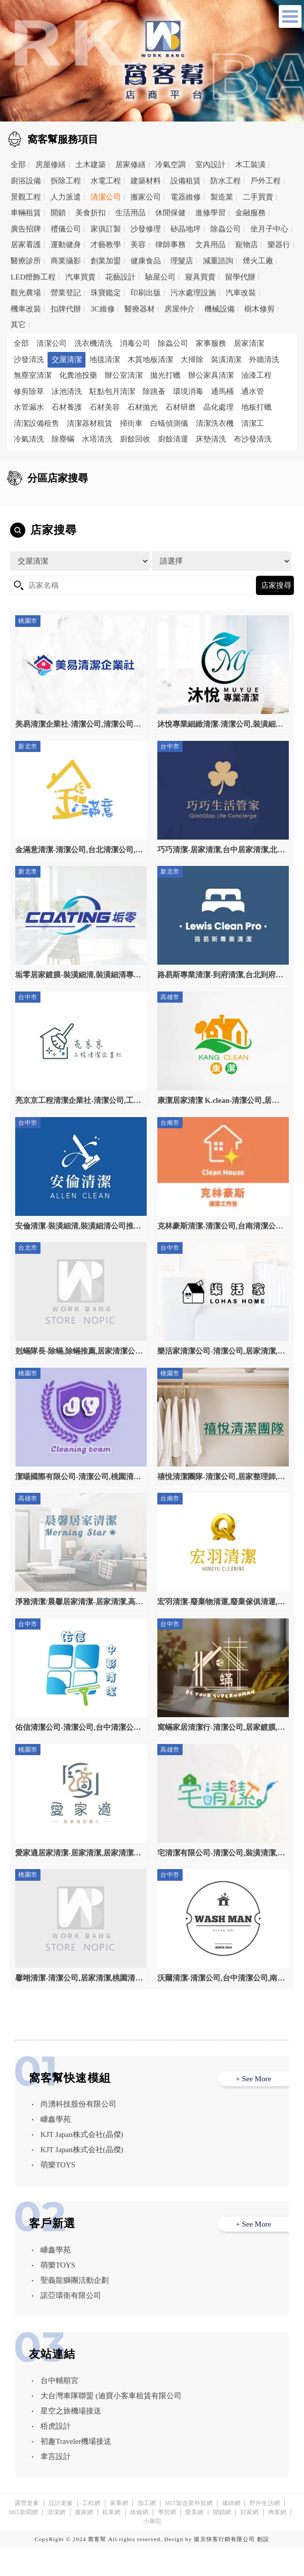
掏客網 (277, 2540)
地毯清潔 (105, 359)
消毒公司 (135, 343)
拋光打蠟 (165, 375)
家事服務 (211, 343)
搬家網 (84, 2540)
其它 (18, 325)
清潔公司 (106, 197)
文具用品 (210, 245)
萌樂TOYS (57, 2194)
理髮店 (181, 261)
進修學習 (210, 213)
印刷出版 (146, 293)
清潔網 (56, 2540)
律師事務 (170, 245)
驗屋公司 (160, 277)
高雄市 (182, 518)
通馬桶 (222, 391)
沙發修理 (146, 229)
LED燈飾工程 (33, 277)
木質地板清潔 (150, 359)
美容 (138, 245)
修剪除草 (29, 391)
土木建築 (90, 165)
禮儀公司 (66, 229)
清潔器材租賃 (89, 423)
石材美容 (105, 407)
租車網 (111, 2540)
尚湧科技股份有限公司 (78, 2133)
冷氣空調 (170, 165)
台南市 (109, 518)
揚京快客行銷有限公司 (224, 2567)
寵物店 (246, 245)
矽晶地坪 (185, 229)
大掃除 (192, 359)
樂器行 (279, 245)
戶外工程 (265, 181)
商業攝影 (66, 261)
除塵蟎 (63, 439)
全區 (27, 502)
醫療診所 (26, 261)
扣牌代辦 (66, 309)
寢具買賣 (200, 277)
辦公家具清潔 (211, 375)
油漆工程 (256, 375)
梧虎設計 (55, 2454)
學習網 (167, 2540)
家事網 (119, 2531)
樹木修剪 (259, 309)
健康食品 (146, 261)
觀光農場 (26, 293)
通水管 (252, 391)
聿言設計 (55, 2485)
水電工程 (106, 181)
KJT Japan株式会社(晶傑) (81, 2163)
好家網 (249, 2540)
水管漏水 (29, 407)
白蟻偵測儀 (169, 423)
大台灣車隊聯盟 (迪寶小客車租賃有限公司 (111, 2424)
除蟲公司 (225, 229)
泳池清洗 (67, 391)
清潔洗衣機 (215, 423)
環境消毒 (188, 391)
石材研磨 (180, 407)
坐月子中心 (269, 229)
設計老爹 (61, 2531)
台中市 (36, 518)
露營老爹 (27, 2531)
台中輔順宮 (59, 2409)
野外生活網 (264, 2531)
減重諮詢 (218, 261)
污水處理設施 (193, 293)
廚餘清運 (173, 439)
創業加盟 (106, 261)
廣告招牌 (26, 229)
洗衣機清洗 (93, 343)
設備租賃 (185, 181)
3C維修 (103, 309)
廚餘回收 (135, 439)
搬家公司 (146, 197)
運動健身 (66, 245)
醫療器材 (139, 309)
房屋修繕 (50, 165)
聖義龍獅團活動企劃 (74, 2309)
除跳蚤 (154, 391)
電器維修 (185, 197)
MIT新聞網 (23, 2540)
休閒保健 (170, 213)
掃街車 (131, 423)
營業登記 (66, 293)
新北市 (182, 502)
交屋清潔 (67, 359)
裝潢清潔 (226, 359)
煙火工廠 (258, 261)
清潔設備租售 (36, 423)
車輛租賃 (26, 213)
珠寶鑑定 (106, 293)
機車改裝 (26, 309)
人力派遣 (66, 197)
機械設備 (219, 309)
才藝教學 (106, 245)
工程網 (91, 2531)
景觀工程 (26, 197)
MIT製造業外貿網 (188, 2531)
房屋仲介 (179, 309)
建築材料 (146, 181)
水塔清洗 (97, 439)
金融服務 (250, 213)
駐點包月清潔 (112, 391)
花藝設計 (120, 277)
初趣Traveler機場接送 (75, 2470)
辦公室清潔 (124, 375)
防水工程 (225, 181)
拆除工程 (66, 181)
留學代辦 (240, 277)
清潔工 (252, 423)
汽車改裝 (241, 293)
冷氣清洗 (29, 439)
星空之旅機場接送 (70, 2439)
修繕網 (231, 2531)
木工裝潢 (250, 165)
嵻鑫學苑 (55, 2148)
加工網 (147, 2531)
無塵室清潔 (33, 375)
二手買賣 (258, 197)
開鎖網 (222, 2540)
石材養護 (67, 407)
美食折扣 (90, 213)
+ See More (253, 2107)
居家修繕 (130, 165)
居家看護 (26, 245)
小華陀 (152, 2549)
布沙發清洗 (253, 439)
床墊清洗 (211, 439)
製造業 (221, 197)
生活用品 (130, 213)
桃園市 (255, 502)
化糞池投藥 (78, 375)
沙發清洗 (29, 359)
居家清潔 (249, 343)
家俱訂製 (106, 229)
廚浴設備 (26, 181)
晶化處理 (218, 407)
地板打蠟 (256, 407)
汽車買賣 (80, 277)
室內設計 (210, 165)
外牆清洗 (264, 359)
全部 (18, 165)
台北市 (109, 502)
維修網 (139, 2540)
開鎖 (58, 213)
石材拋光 (142, 407)
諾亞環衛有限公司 (70, 2324)
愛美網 (194, 2540)
